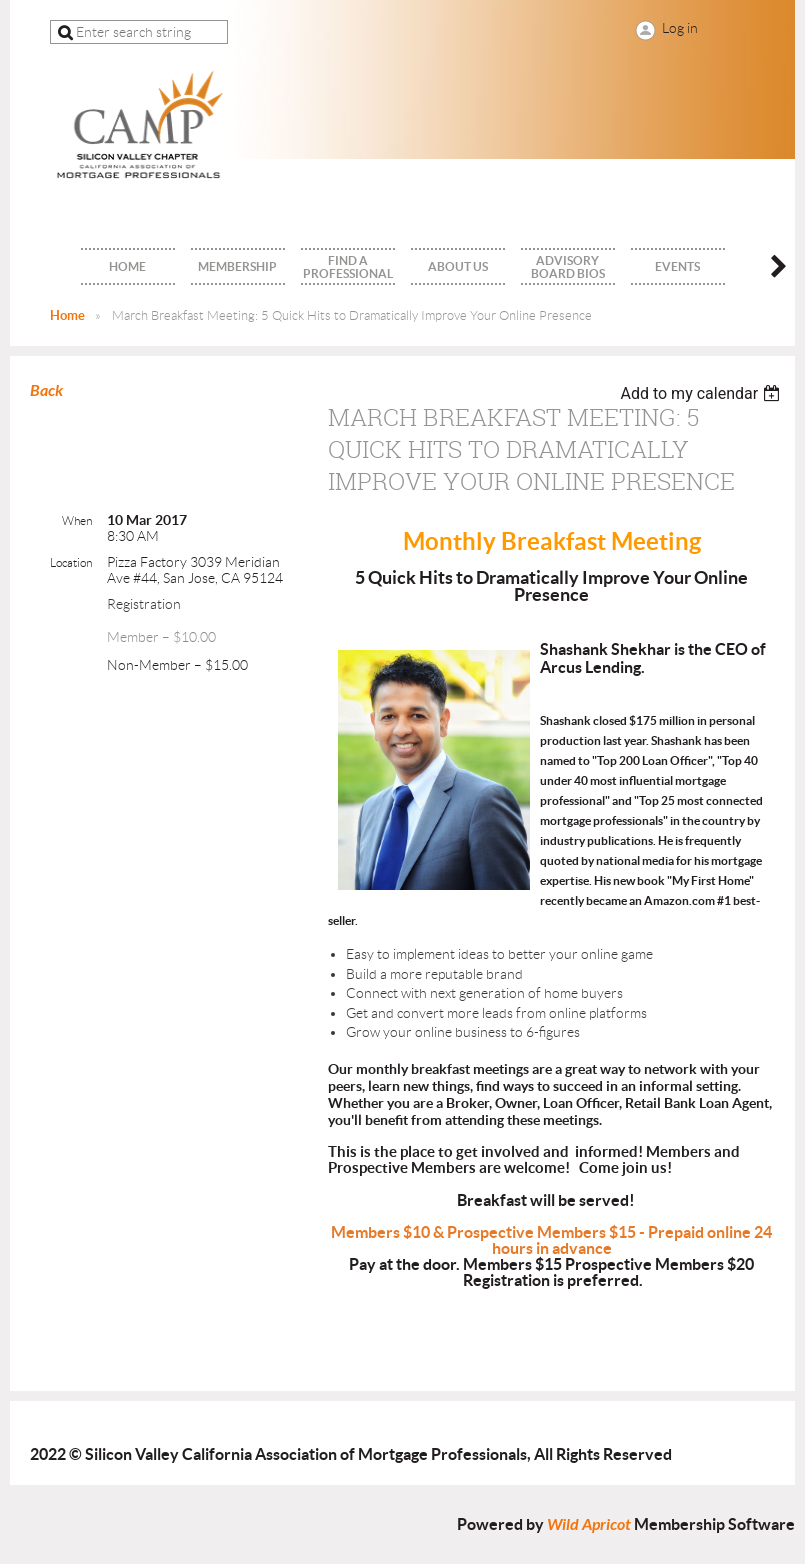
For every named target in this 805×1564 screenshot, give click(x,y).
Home (67, 315)
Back (46, 390)
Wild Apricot (589, 1524)
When (77, 520)
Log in (680, 28)
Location (71, 562)
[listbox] (702, 393)
